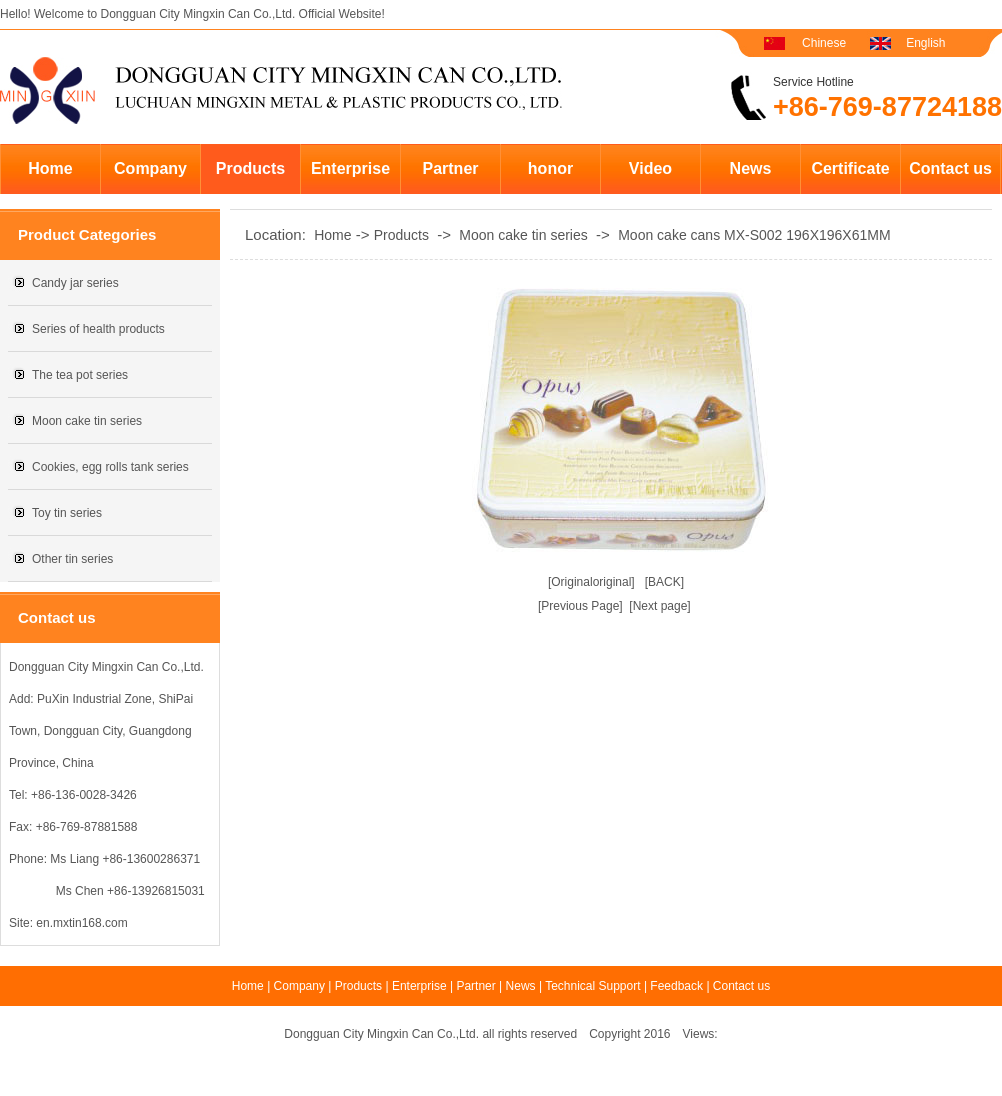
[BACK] (664, 582)
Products (250, 168)
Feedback (676, 986)
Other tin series (72, 559)
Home (50, 168)
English (925, 43)
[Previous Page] (580, 606)
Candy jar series (75, 283)
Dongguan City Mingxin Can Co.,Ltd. (197, 14)
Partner (450, 168)
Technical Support (592, 986)
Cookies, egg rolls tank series (110, 467)
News (751, 168)
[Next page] (659, 606)
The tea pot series (80, 375)
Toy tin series (67, 513)
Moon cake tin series (87, 421)
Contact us (950, 168)
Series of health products (98, 329)
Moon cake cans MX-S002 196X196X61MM (754, 235)
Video (650, 168)
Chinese (824, 43)
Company (150, 168)
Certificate (850, 168)
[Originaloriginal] (591, 582)
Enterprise (350, 168)
